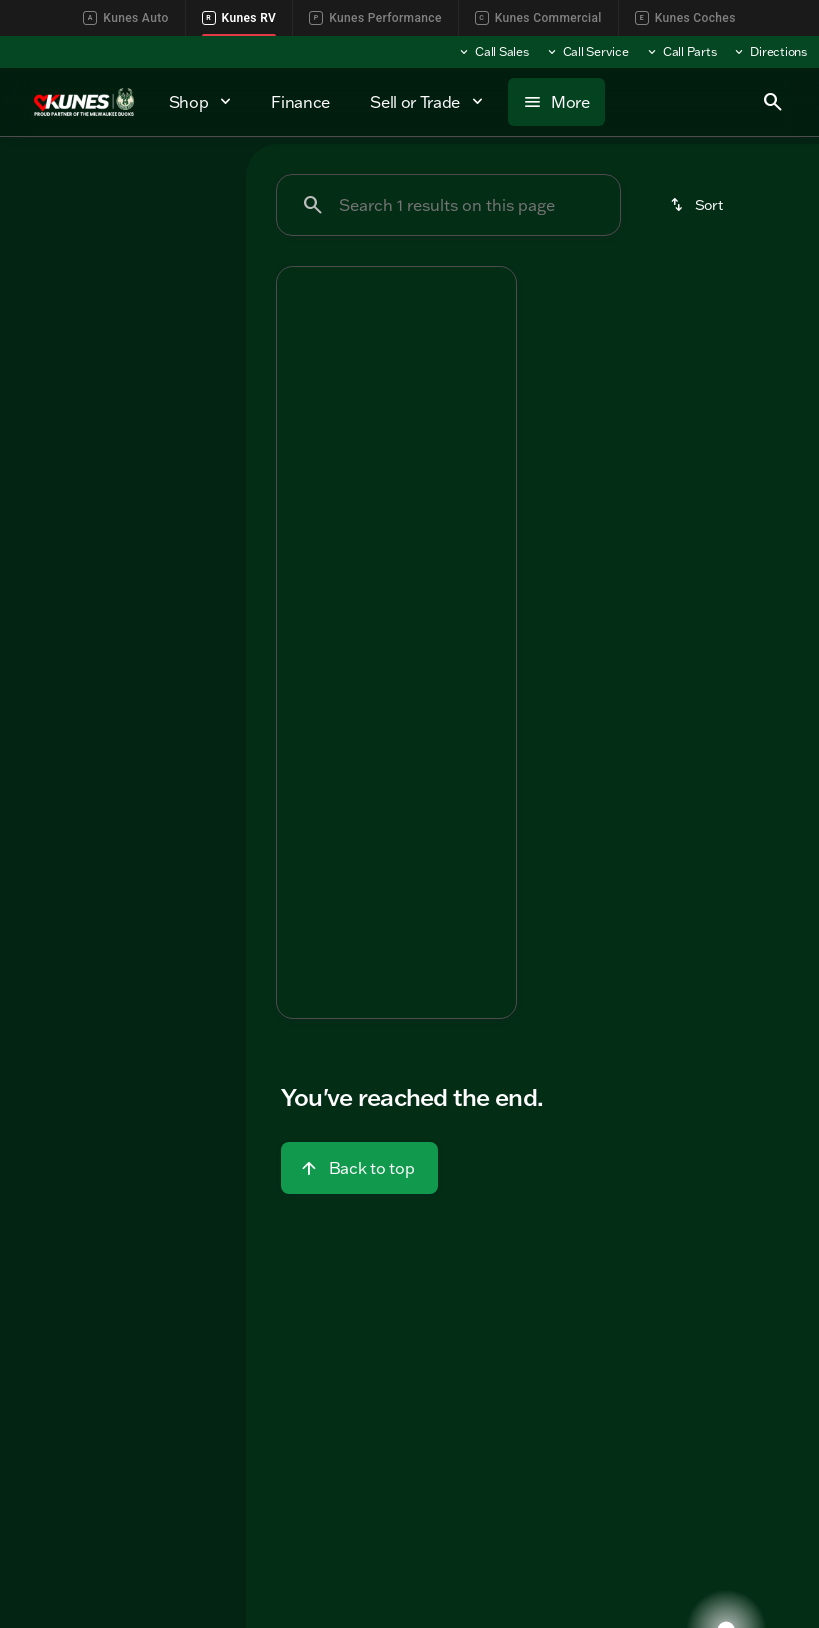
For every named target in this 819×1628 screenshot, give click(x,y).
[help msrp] (308, 634)
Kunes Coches (685, 18)
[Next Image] (492, 357)
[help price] (307, 701)
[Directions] (769, 52)
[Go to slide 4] (424, 422)
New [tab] (50, 184)
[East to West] (69, 283)
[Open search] (773, 102)
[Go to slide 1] (334, 422)
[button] (295, 357)
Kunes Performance (375, 18)
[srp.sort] (698, 205)
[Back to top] (359, 1168)
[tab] (341, 579)
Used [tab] (195, 184)
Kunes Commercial (538, 18)
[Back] (181, 243)
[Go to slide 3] (394, 422)
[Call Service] (587, 52)
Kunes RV (239, 18)
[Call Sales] (493, 52)
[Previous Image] (301, 357)
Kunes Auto (125, 18)
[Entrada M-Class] (79, 311)
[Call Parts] (681, 52)
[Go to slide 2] (364, 422)
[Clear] (164, 481)
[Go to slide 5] (454, 422)
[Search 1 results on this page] (448, 205)
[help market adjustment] (308, 668)
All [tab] (123, 184)
